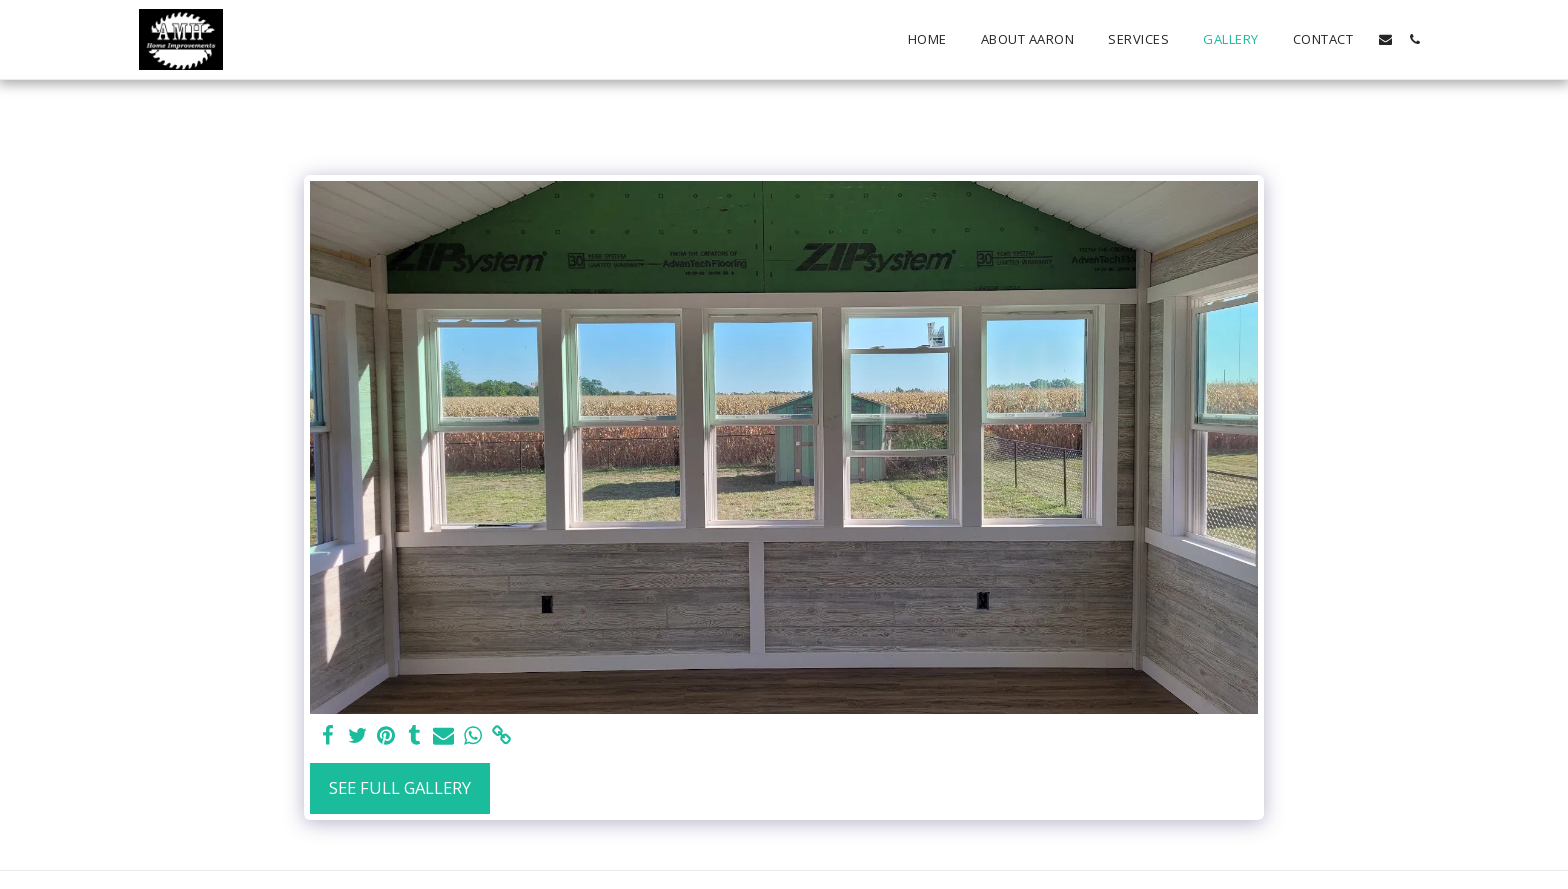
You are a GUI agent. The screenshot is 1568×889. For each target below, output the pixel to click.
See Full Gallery (400, 787)
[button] (1385, 39)
